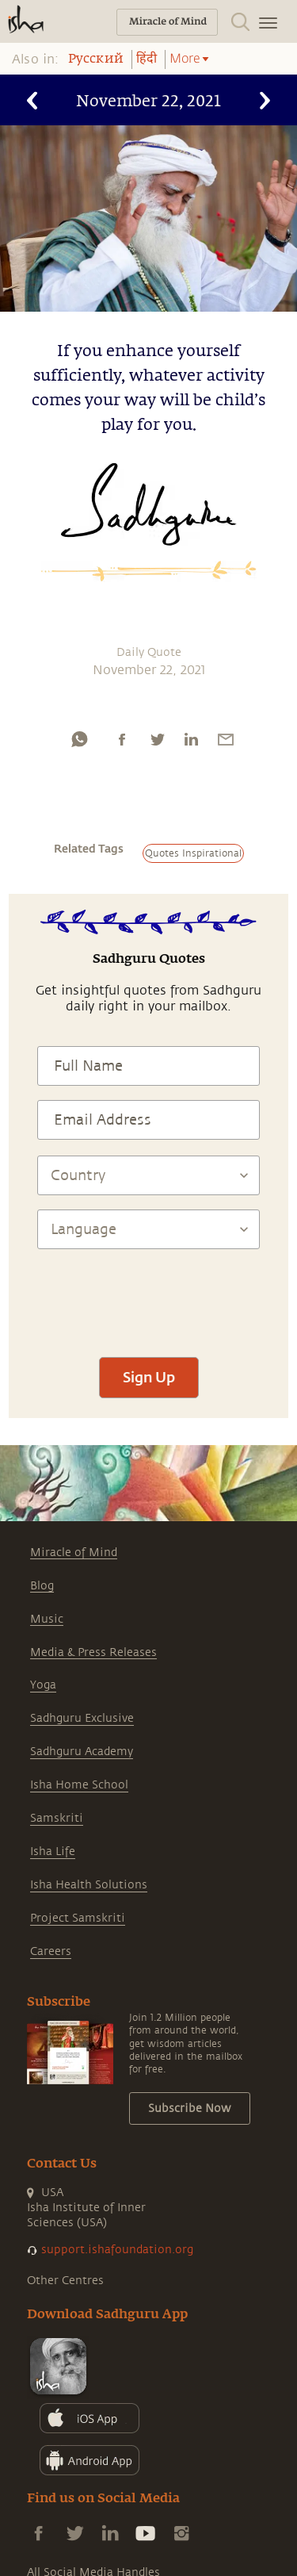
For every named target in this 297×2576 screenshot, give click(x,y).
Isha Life (52, 1851)
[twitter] (157, 739)
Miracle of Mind (73, 1552)
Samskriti (56, 1818)
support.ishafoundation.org (117, 2250)
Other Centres (65, 2281)
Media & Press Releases (93, 1652)
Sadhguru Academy (81, 1752)
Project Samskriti (77, 1918)
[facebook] (122, 739)
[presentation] (149, 1296)
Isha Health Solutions (88, 1885)
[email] (226, 739)
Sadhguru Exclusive (82, 1718)
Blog (42, 1586)
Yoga (43, 1685)
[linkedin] (191, 739)
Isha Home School (79, 1785)
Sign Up (149, 1376)
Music (46, 1619)
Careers (50, 1951)
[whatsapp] (79, 739)
